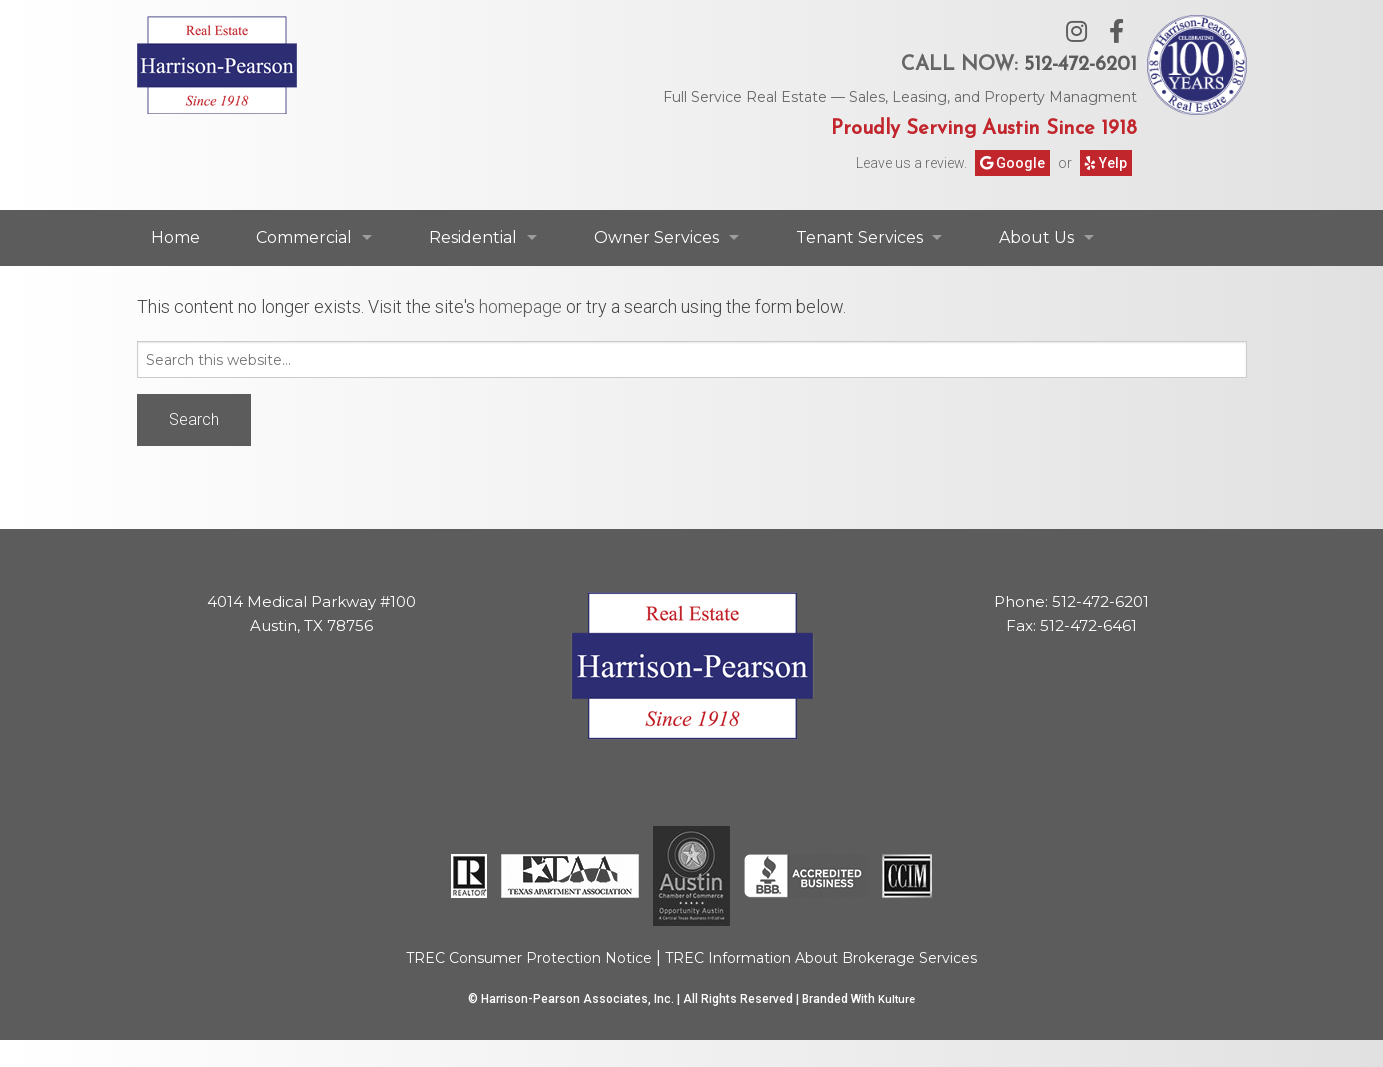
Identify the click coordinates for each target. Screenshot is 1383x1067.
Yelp (1106, 163)
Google (1012, 163)
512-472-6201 (1080, 65)
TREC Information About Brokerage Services (821, 958)
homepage (520, 306)
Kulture (896, 999)
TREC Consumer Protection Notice (529, 958)
